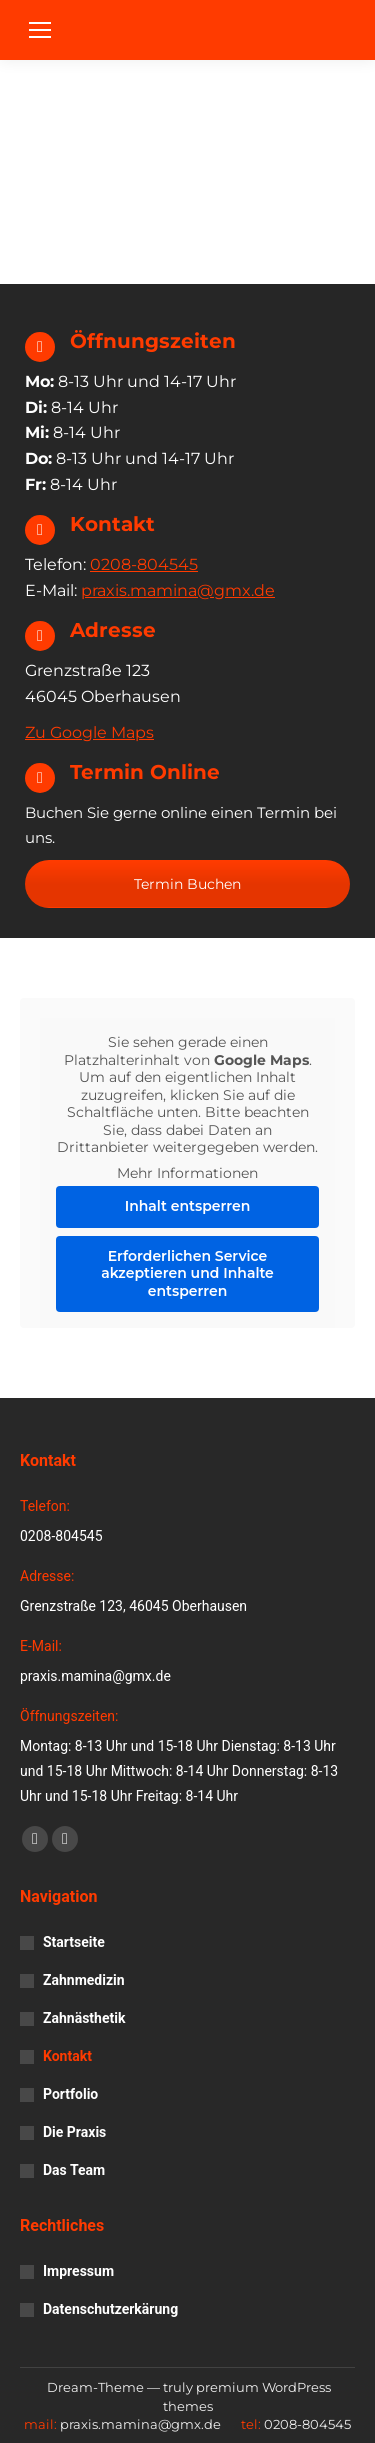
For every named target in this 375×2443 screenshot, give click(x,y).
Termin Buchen (187, 884)
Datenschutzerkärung (110, 2309)
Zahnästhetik (84, 2018)
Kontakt (67, 2056)
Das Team (74, 2170)
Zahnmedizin (84, 1980)
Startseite (74, 1942)
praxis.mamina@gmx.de (178, 590)
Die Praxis (74, 2132)
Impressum (78, 2271)
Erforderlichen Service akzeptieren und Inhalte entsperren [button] (187, 1273)
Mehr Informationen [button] (187, 1173)
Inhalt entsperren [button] (188, 1206)
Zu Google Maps (89, 732)
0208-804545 (144, 564)
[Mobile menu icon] (40, 30)
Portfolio (70, 2094)
